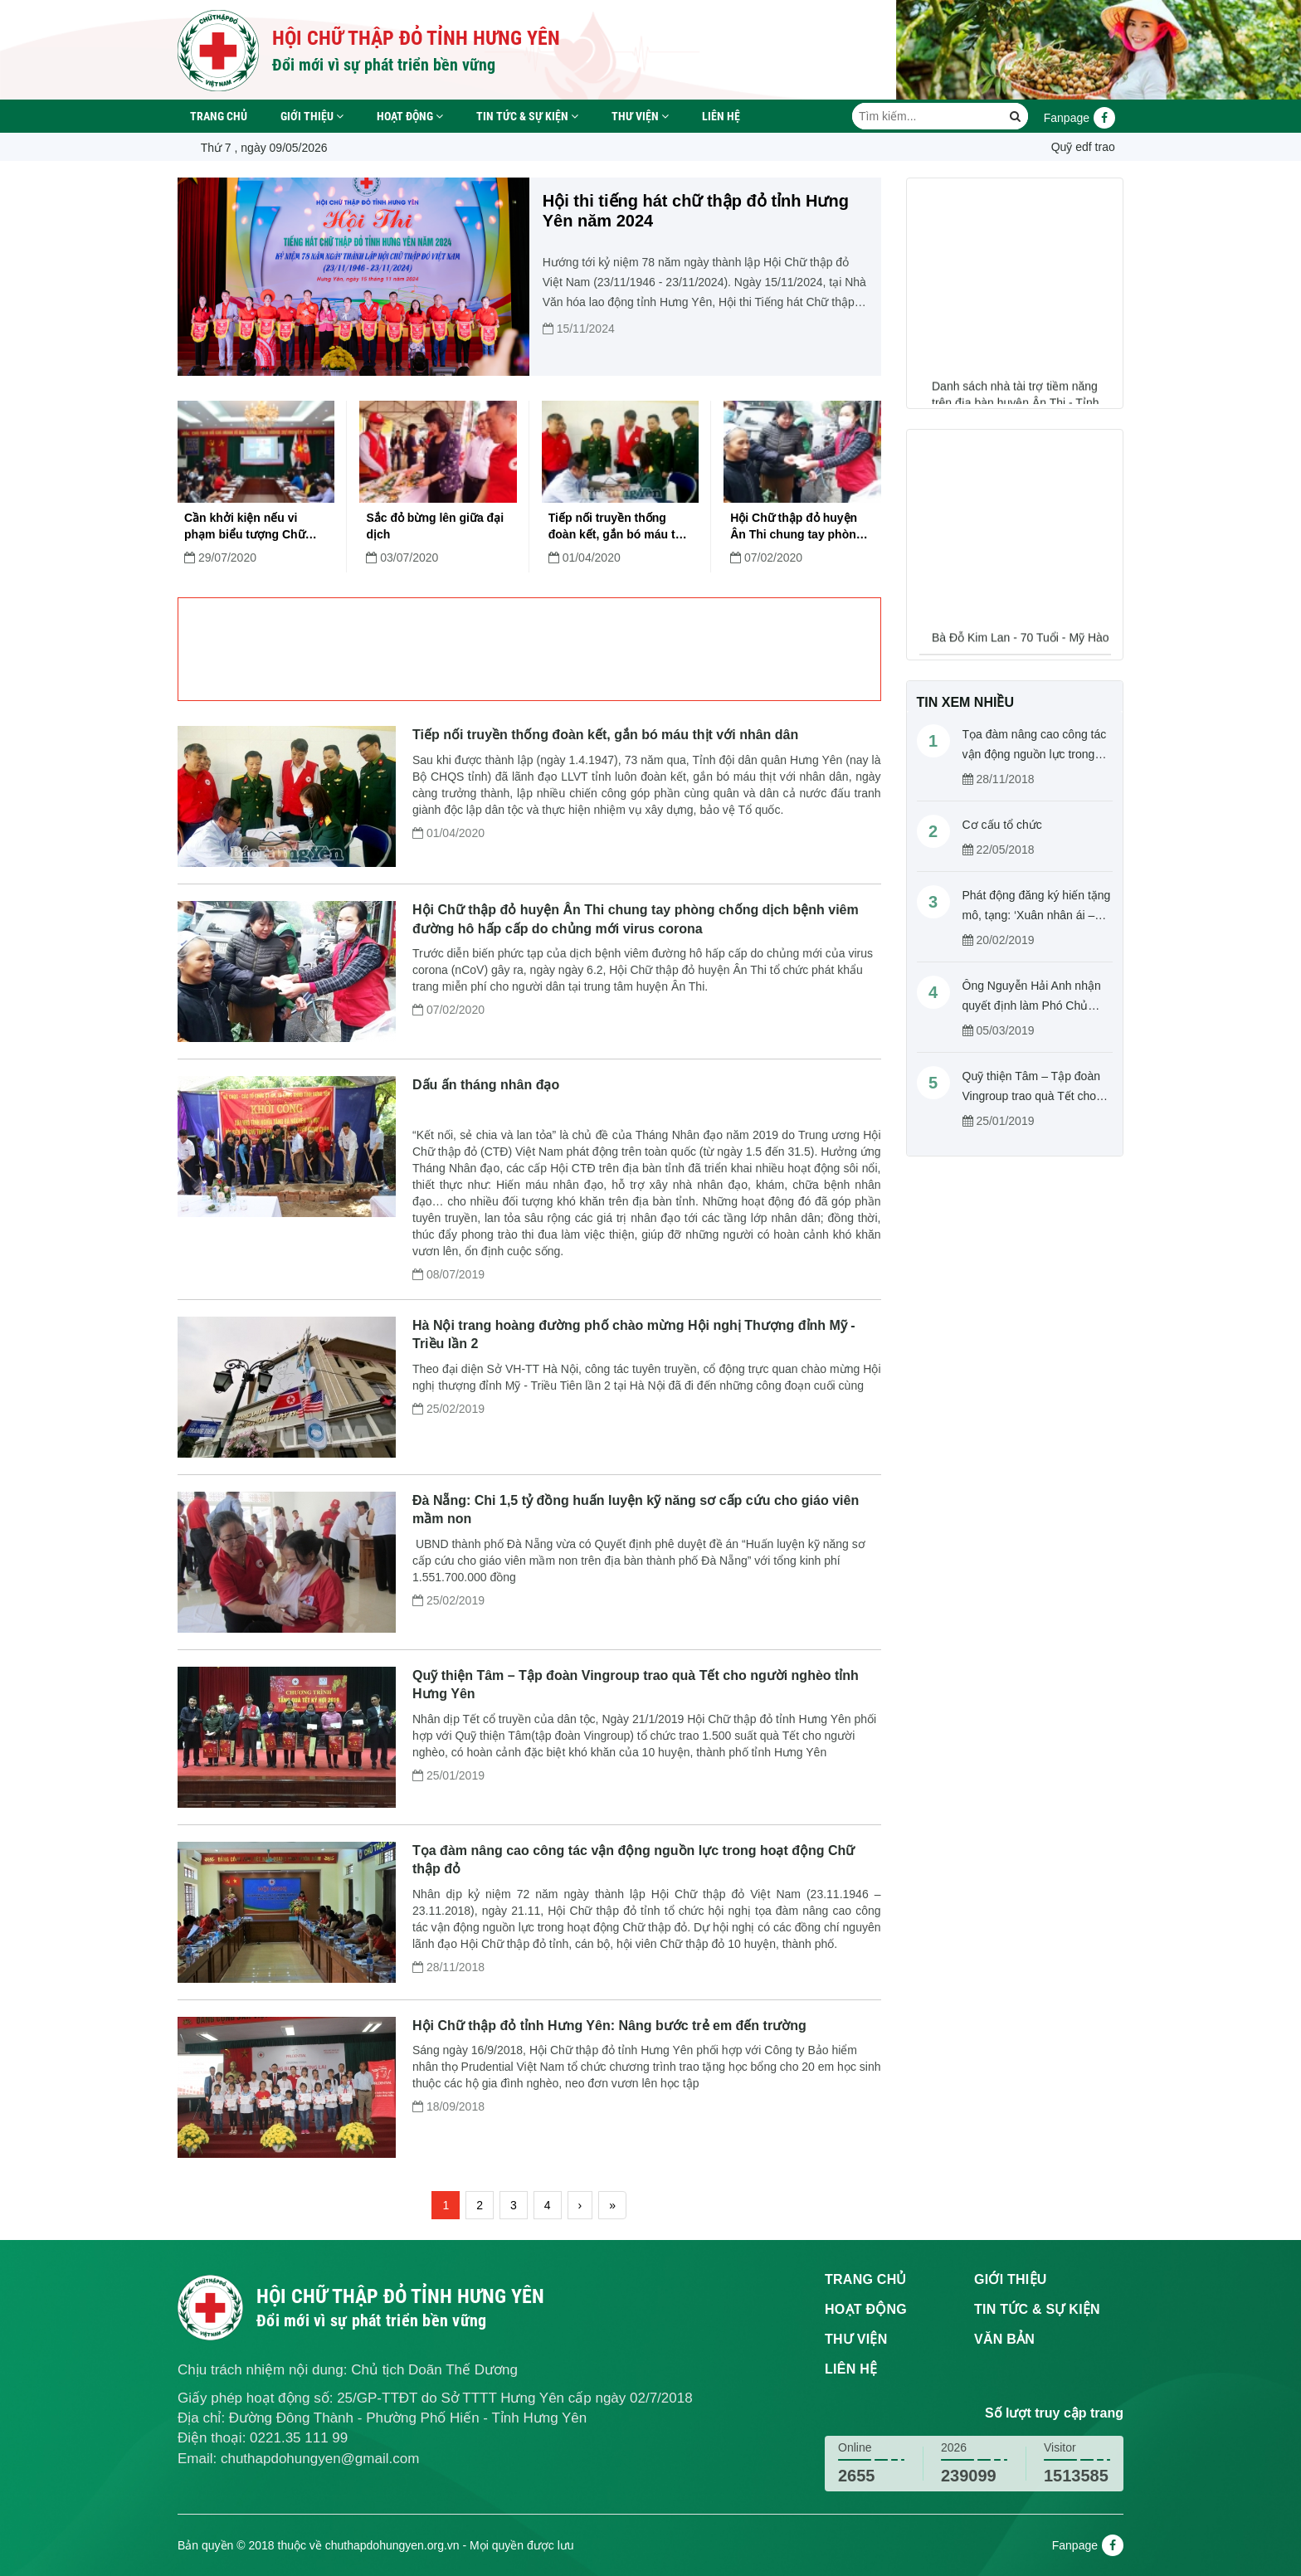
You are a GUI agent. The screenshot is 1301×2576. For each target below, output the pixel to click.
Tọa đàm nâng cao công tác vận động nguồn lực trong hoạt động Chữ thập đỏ (1034, 754)
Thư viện (640, 116)
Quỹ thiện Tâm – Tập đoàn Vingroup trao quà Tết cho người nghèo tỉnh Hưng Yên (1034, 1095)
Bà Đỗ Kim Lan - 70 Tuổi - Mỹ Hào (1020, 653)
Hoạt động (410, 116)
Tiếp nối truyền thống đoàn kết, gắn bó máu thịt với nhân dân (618, 527)
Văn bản (1004, 2339)
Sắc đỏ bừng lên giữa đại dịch (435, 526)
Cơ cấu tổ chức (1002, 824)
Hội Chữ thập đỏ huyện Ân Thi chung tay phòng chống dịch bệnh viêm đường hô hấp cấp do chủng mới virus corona (796, 527)
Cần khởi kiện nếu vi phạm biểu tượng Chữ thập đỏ (244, 527)
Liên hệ (721, 116)
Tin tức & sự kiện (527, 116)
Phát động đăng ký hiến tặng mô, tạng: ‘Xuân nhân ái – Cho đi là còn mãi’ (1036, 915)
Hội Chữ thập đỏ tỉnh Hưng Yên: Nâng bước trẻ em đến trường (609, 2025)
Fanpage (1079, 118)
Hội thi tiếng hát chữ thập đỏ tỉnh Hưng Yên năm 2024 (696, 211)
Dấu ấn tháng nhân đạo (485, 1085)
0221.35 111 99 (299, 2438)
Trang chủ (218, 116)
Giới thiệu (312, 116)
